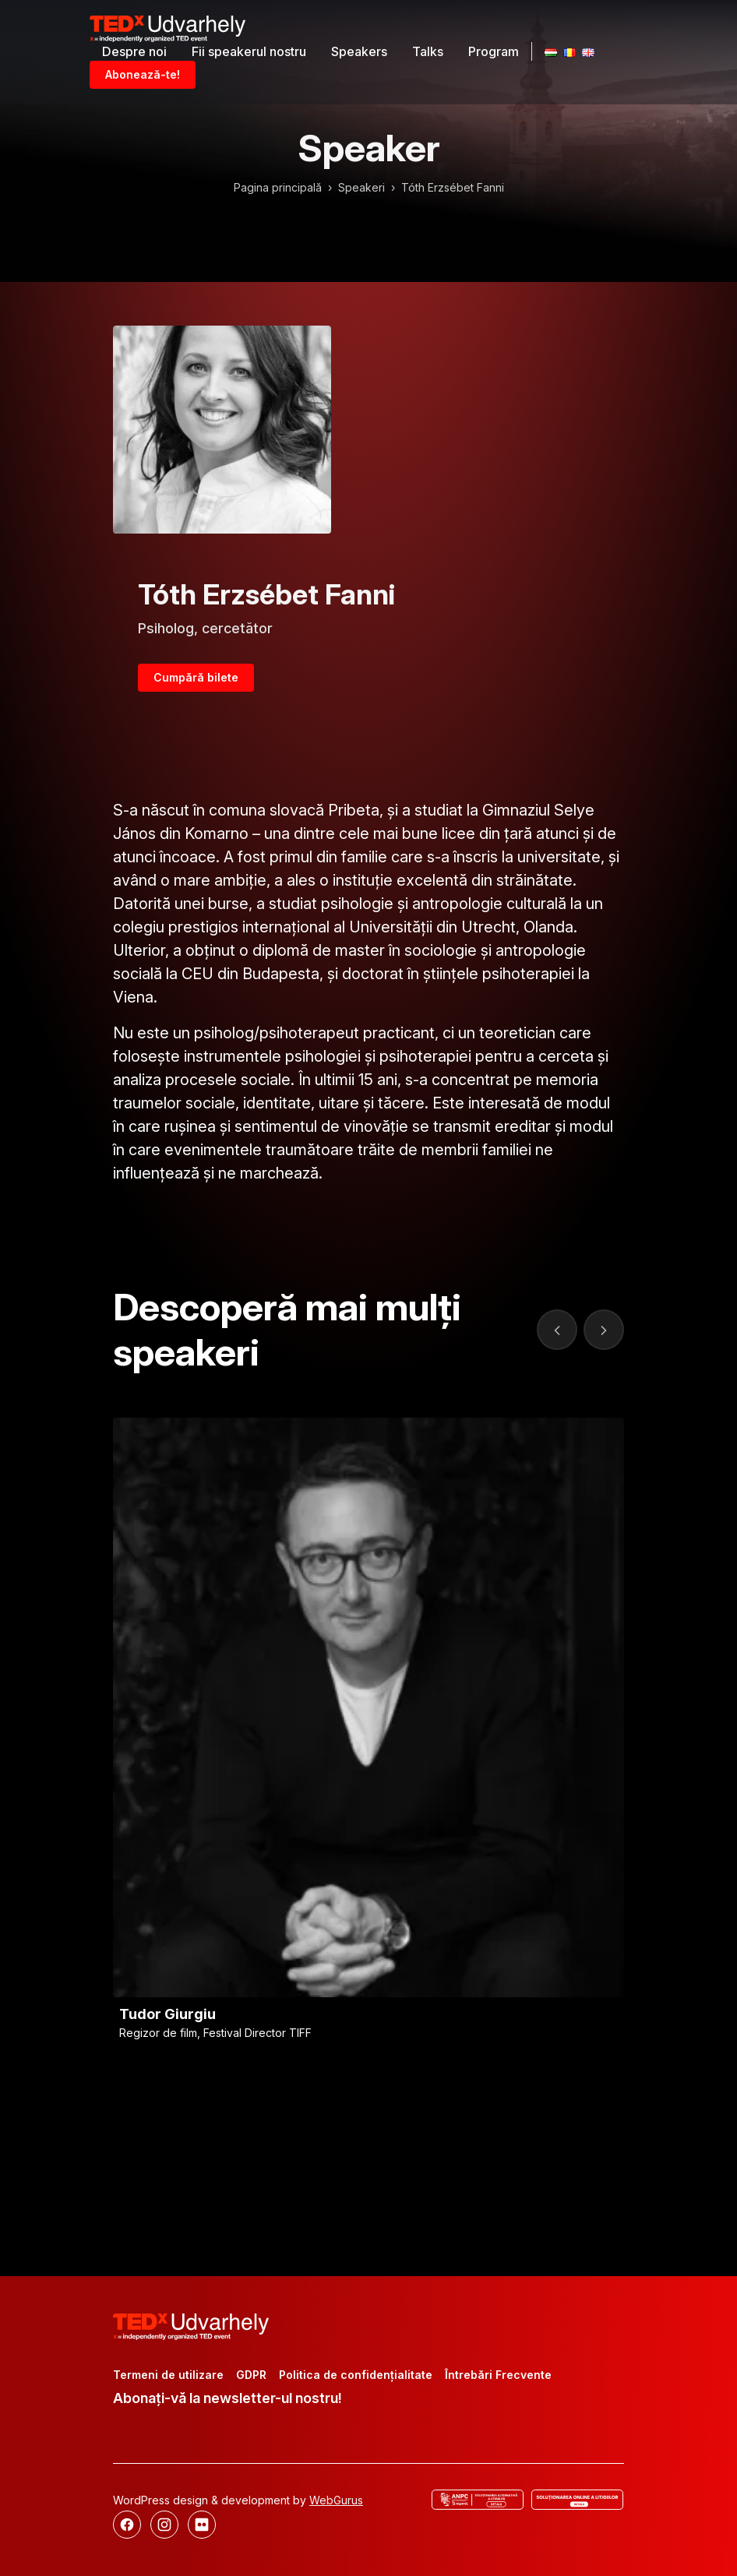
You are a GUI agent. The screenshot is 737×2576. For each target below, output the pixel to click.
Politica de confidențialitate (355, 2374)
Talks (427, 51)
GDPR (251, 2374)
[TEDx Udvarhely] (167, 27)
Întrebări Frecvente (498, 2374)
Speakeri (361, 187)
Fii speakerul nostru (249, 51)
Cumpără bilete (195, 677)
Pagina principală (278, 187)
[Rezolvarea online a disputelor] (577, 2500)
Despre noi (134, 51)
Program (493, 51)
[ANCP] (477, 2500)
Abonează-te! (142, 74)
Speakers (359, 51)
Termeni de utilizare (168, 2374)
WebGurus (336, 2500)
